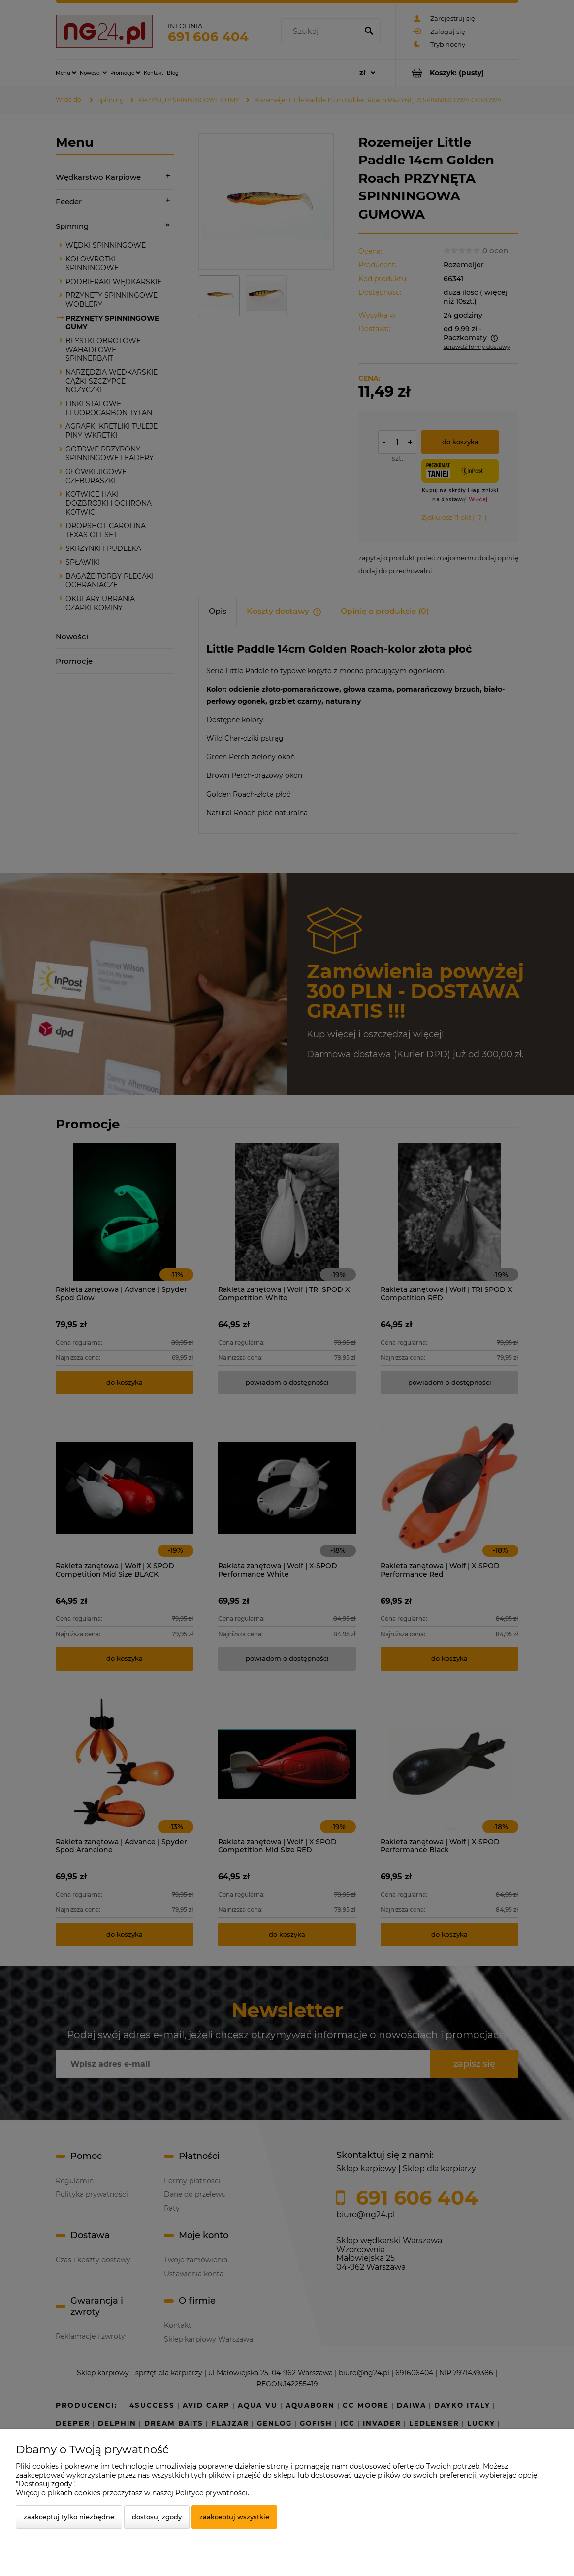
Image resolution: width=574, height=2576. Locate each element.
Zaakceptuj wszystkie (234, 2517)
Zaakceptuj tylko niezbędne (69, 2517)
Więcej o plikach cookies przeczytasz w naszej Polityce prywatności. (132, 2492)
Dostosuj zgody (157, 2517)
